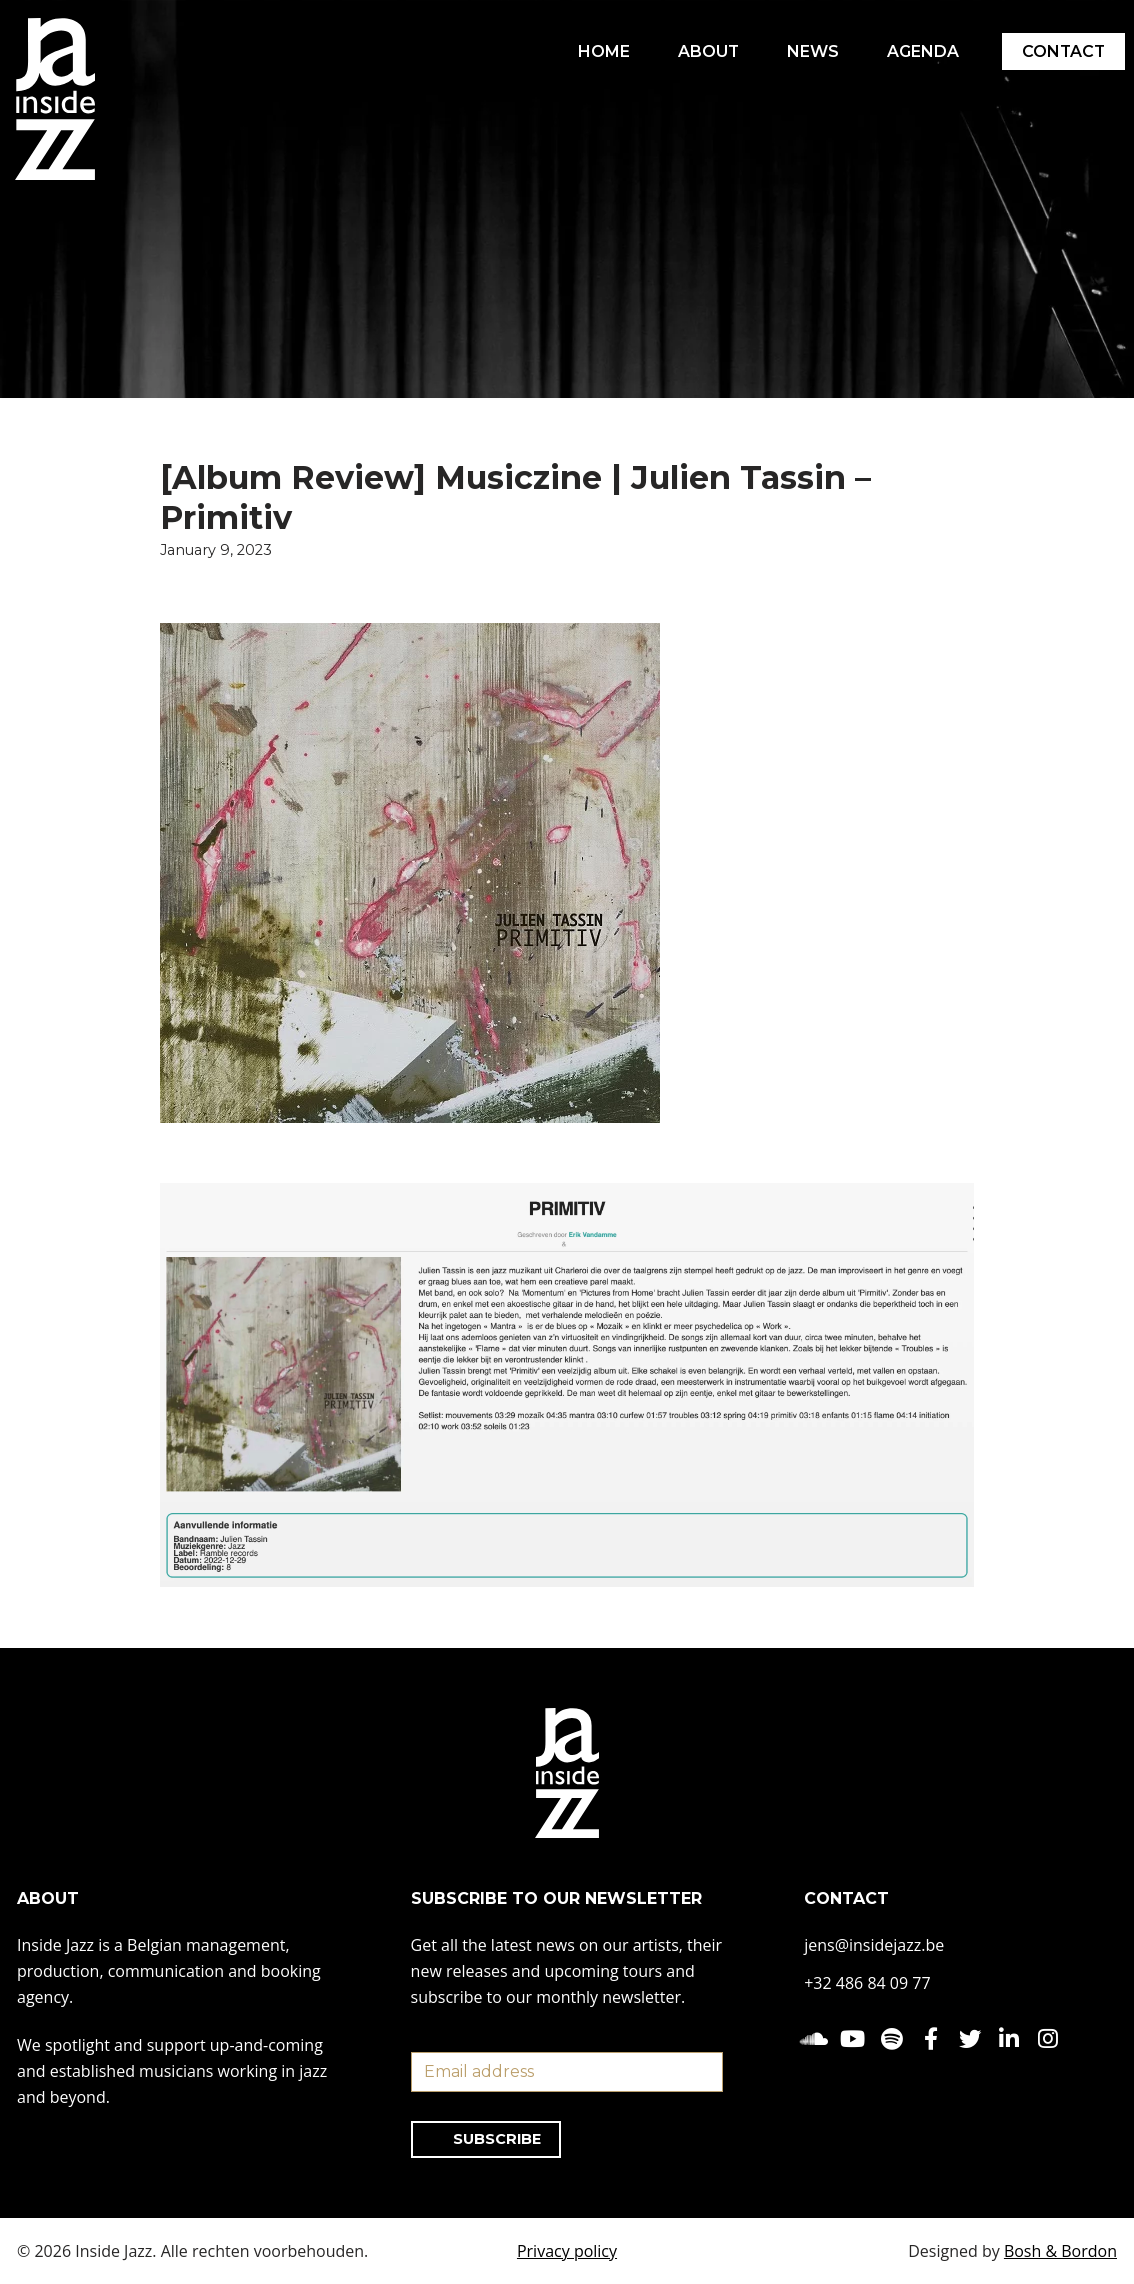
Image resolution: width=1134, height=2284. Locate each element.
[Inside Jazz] (55, 99)
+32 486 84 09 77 (867, 1983)
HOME (601, 51)
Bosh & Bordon (1060, 2251)
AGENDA (921, 51)
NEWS (811, 51)
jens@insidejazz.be (874, 1945)
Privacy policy (567, 2251)
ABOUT (706, 51)
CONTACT (1062, 51)
